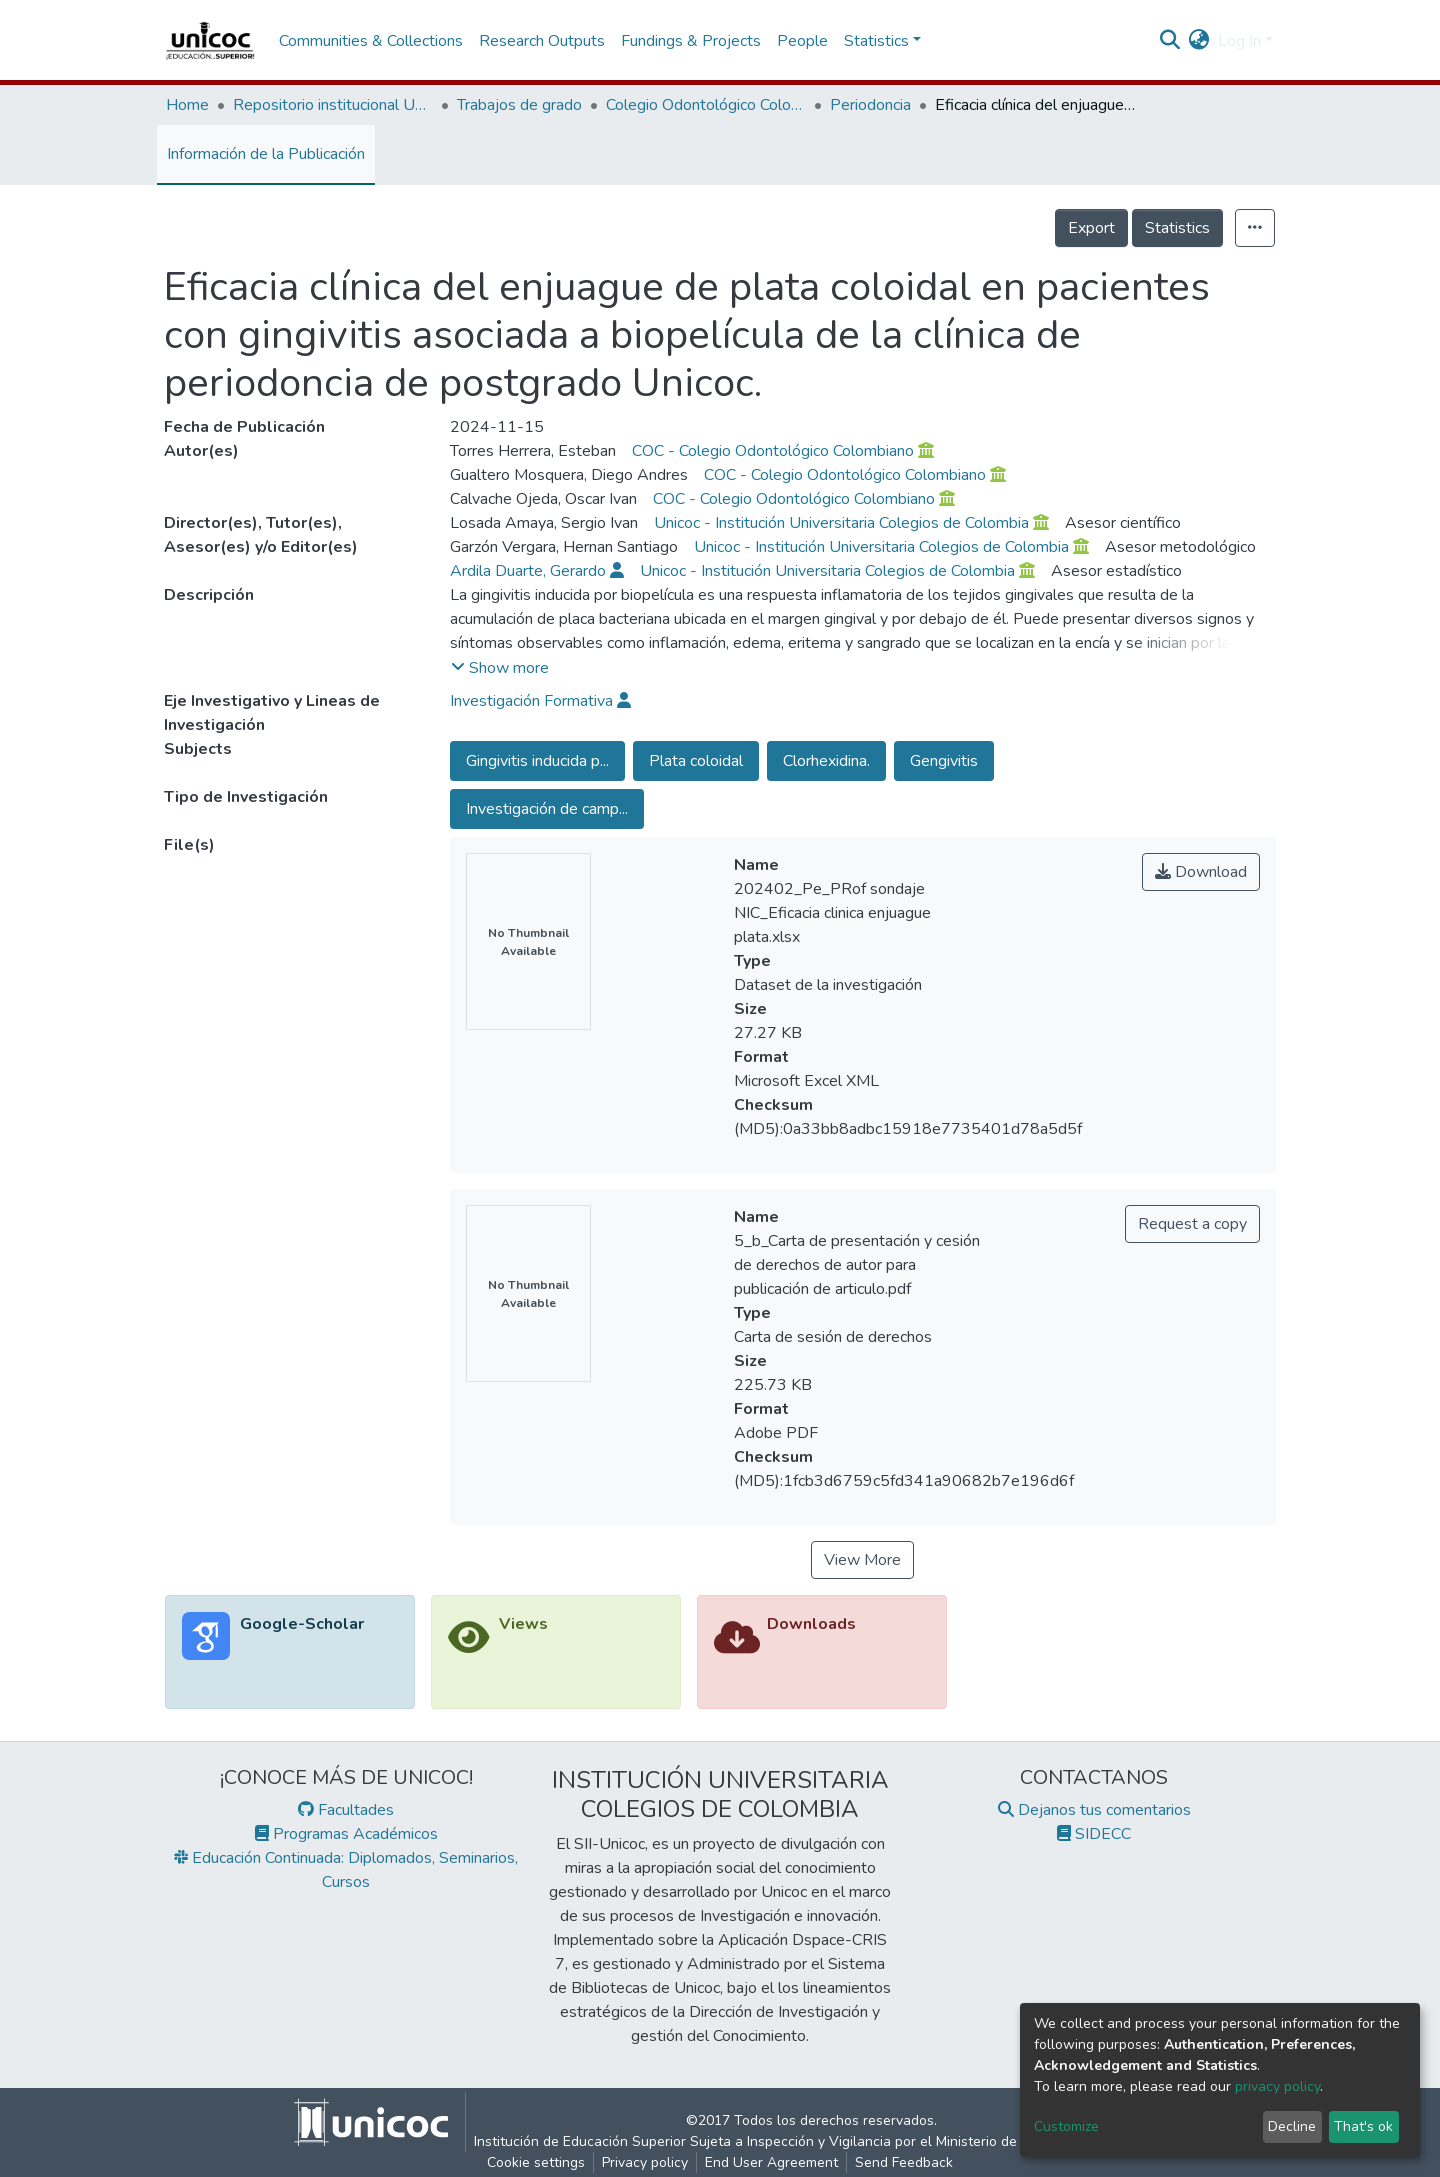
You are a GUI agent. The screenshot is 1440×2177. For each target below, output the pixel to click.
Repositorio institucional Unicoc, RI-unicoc (333, 105)
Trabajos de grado (519, 105)
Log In (1239, 41)
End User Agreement (771, 2162)
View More (862, 1560)
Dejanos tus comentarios (1094, 1810)
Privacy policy (645, 2162)
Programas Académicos (346, 1834)
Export (1091, 228)
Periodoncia (870, 105)
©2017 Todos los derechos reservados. (811, 2131)
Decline (1292, 2126)
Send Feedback (904, 2162)
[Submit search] (1170, 41)
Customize (1066, 2126)
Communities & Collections (371, 41)
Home (187, 105)
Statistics (1177, 228)
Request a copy (1192, 1224)
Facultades (346, 1810)
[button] (1199, 41)
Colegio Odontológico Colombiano (706, 105)
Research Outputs (542, 41)
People (802, 41)
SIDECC (1094, 1834)
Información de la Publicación (266, 154)
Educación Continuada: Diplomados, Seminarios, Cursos (346, 1870)
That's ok (1363, 2126)
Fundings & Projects (691, 41)
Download (1201, 872)
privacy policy (1277, 2086)
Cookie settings (536, 2162)
